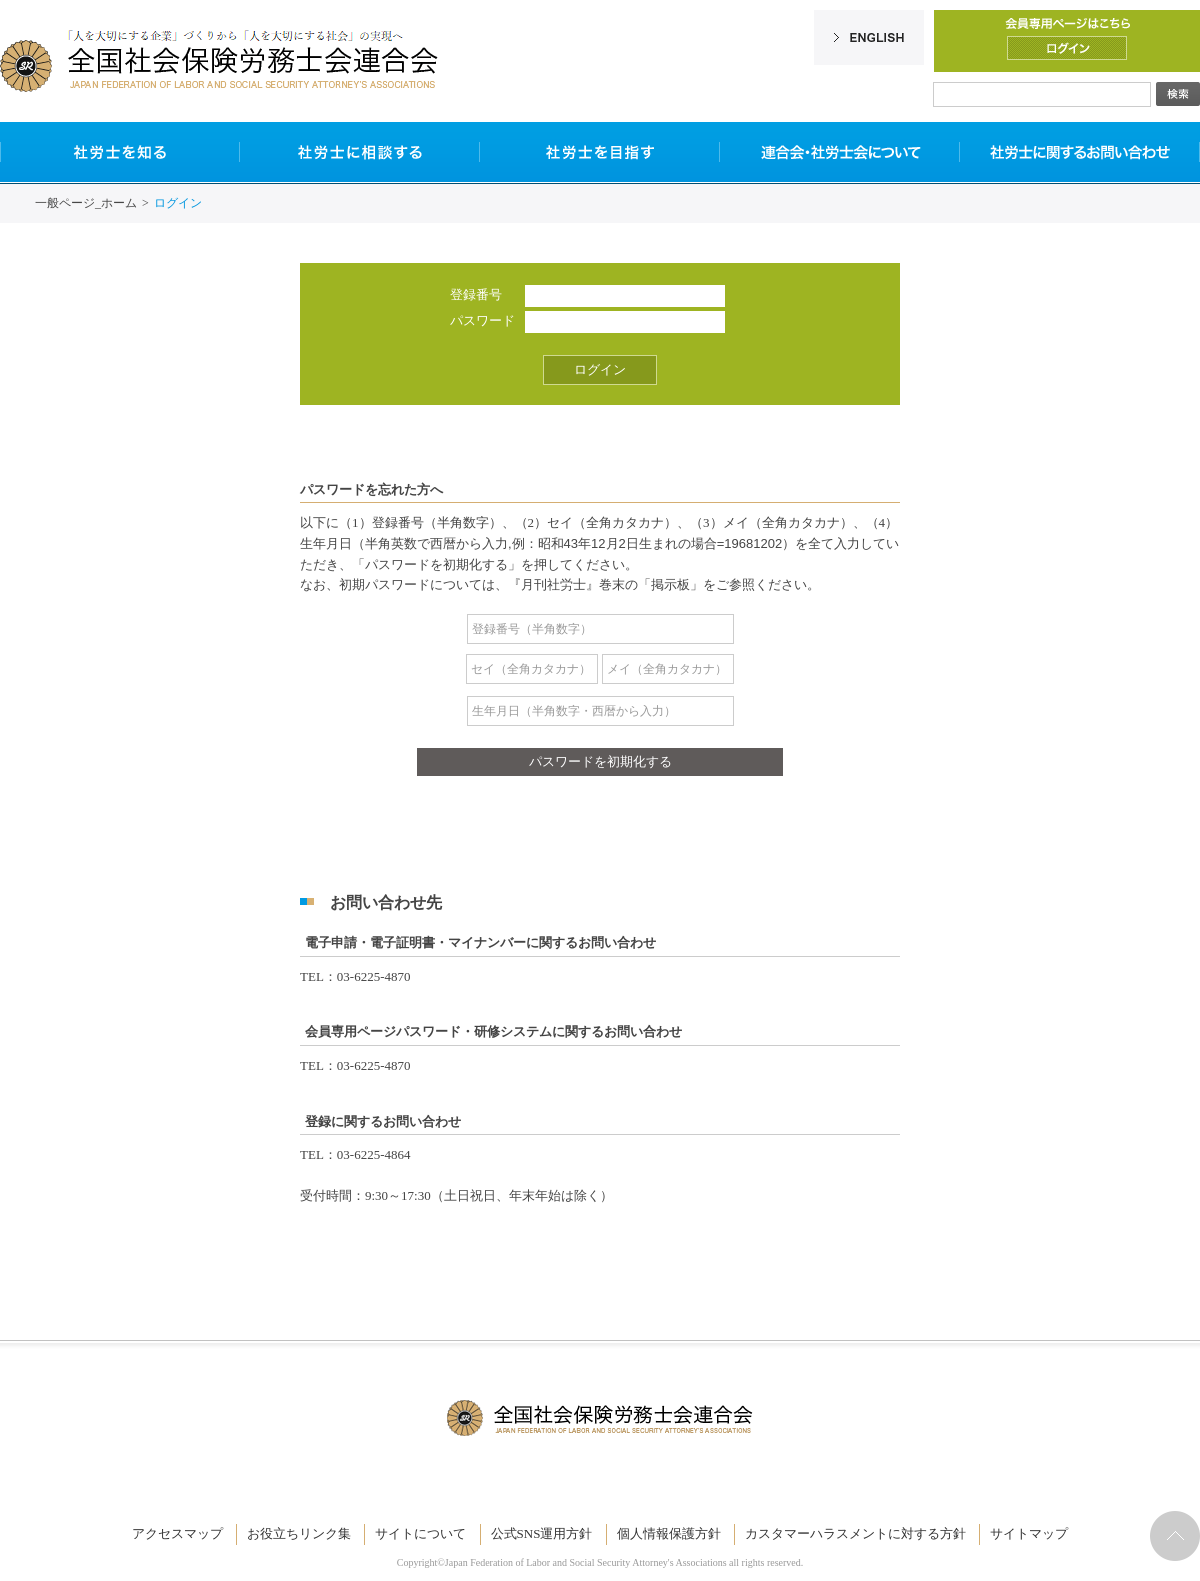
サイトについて (420, 1533)
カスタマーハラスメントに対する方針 (855, 1533)
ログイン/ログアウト (1067, 48)
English (869, 37)
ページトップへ (1175, 1536)
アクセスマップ (177, 1533)
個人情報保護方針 (669, 1533)
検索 (1178, 94)
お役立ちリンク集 (299, 1533)
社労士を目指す (600, 152)
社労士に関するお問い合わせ (1080, 152)
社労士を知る (120, 152)
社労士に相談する (360, 152)
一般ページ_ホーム (86, 203)
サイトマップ (1029, 1533)
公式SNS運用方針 (542, 1533)
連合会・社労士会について (840, 152)
